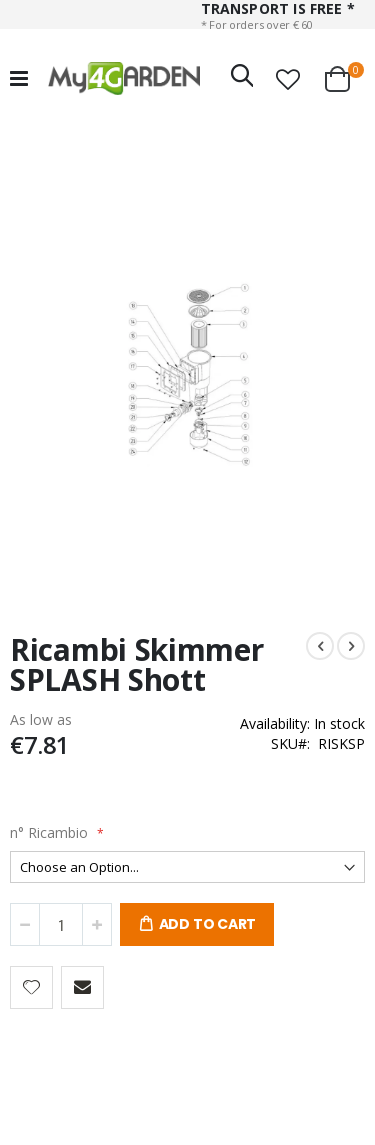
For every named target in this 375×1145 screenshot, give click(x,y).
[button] (288, 79)
